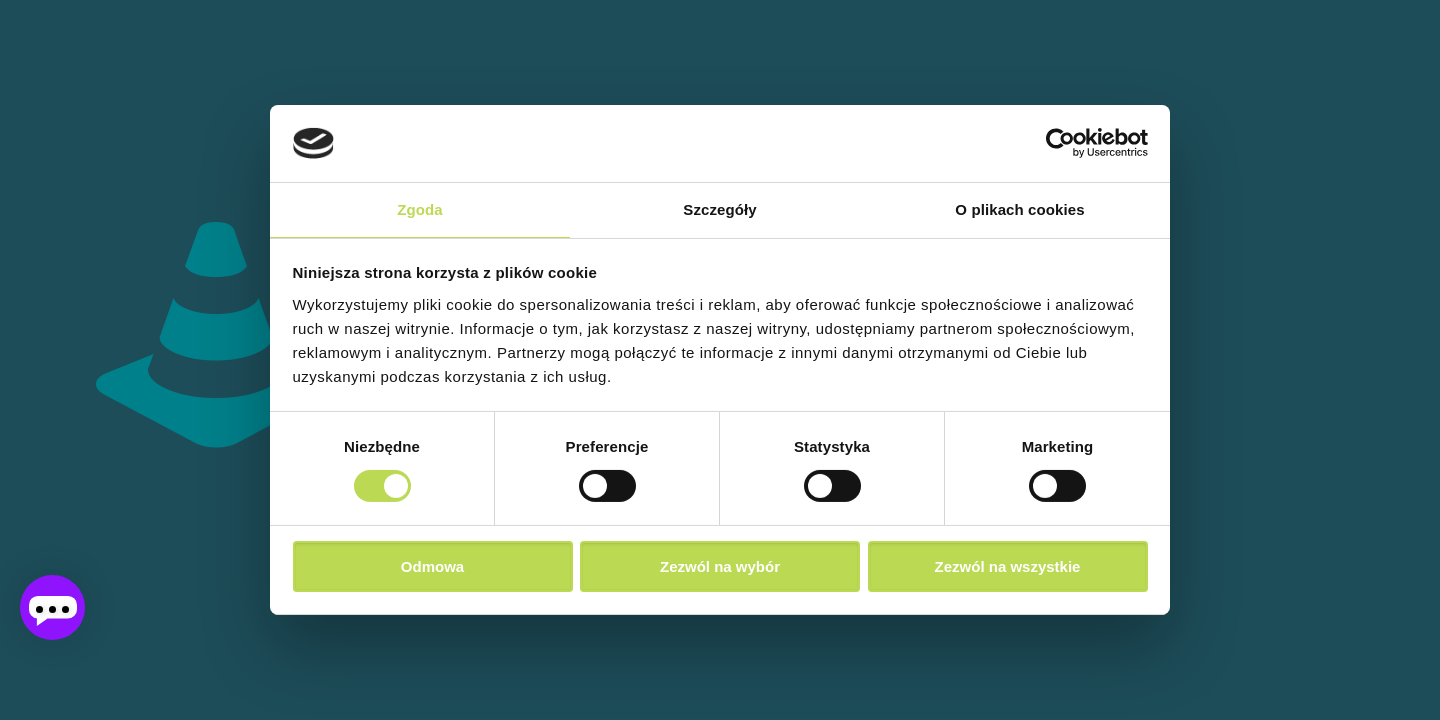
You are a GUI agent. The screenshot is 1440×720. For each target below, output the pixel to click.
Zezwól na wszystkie (1008, 566)
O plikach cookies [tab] (1019, 209)
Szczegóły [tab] (719, 209)
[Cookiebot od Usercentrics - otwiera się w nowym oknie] (1060, 143)
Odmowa (432, 566)
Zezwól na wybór (720, 566)
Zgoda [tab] (420, 209)
